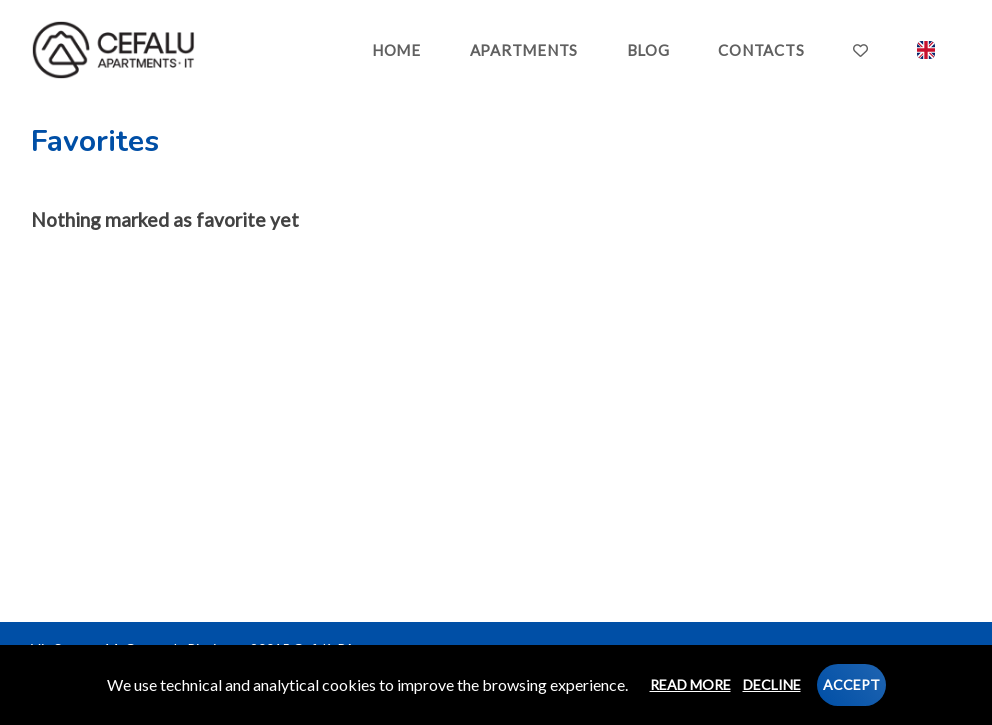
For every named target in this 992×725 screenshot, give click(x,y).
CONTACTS (761, 50)
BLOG (648, 50)
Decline (772, 684)
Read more (690, 684)
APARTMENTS (524, 50)
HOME (396, 50)
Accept (851, 684)
